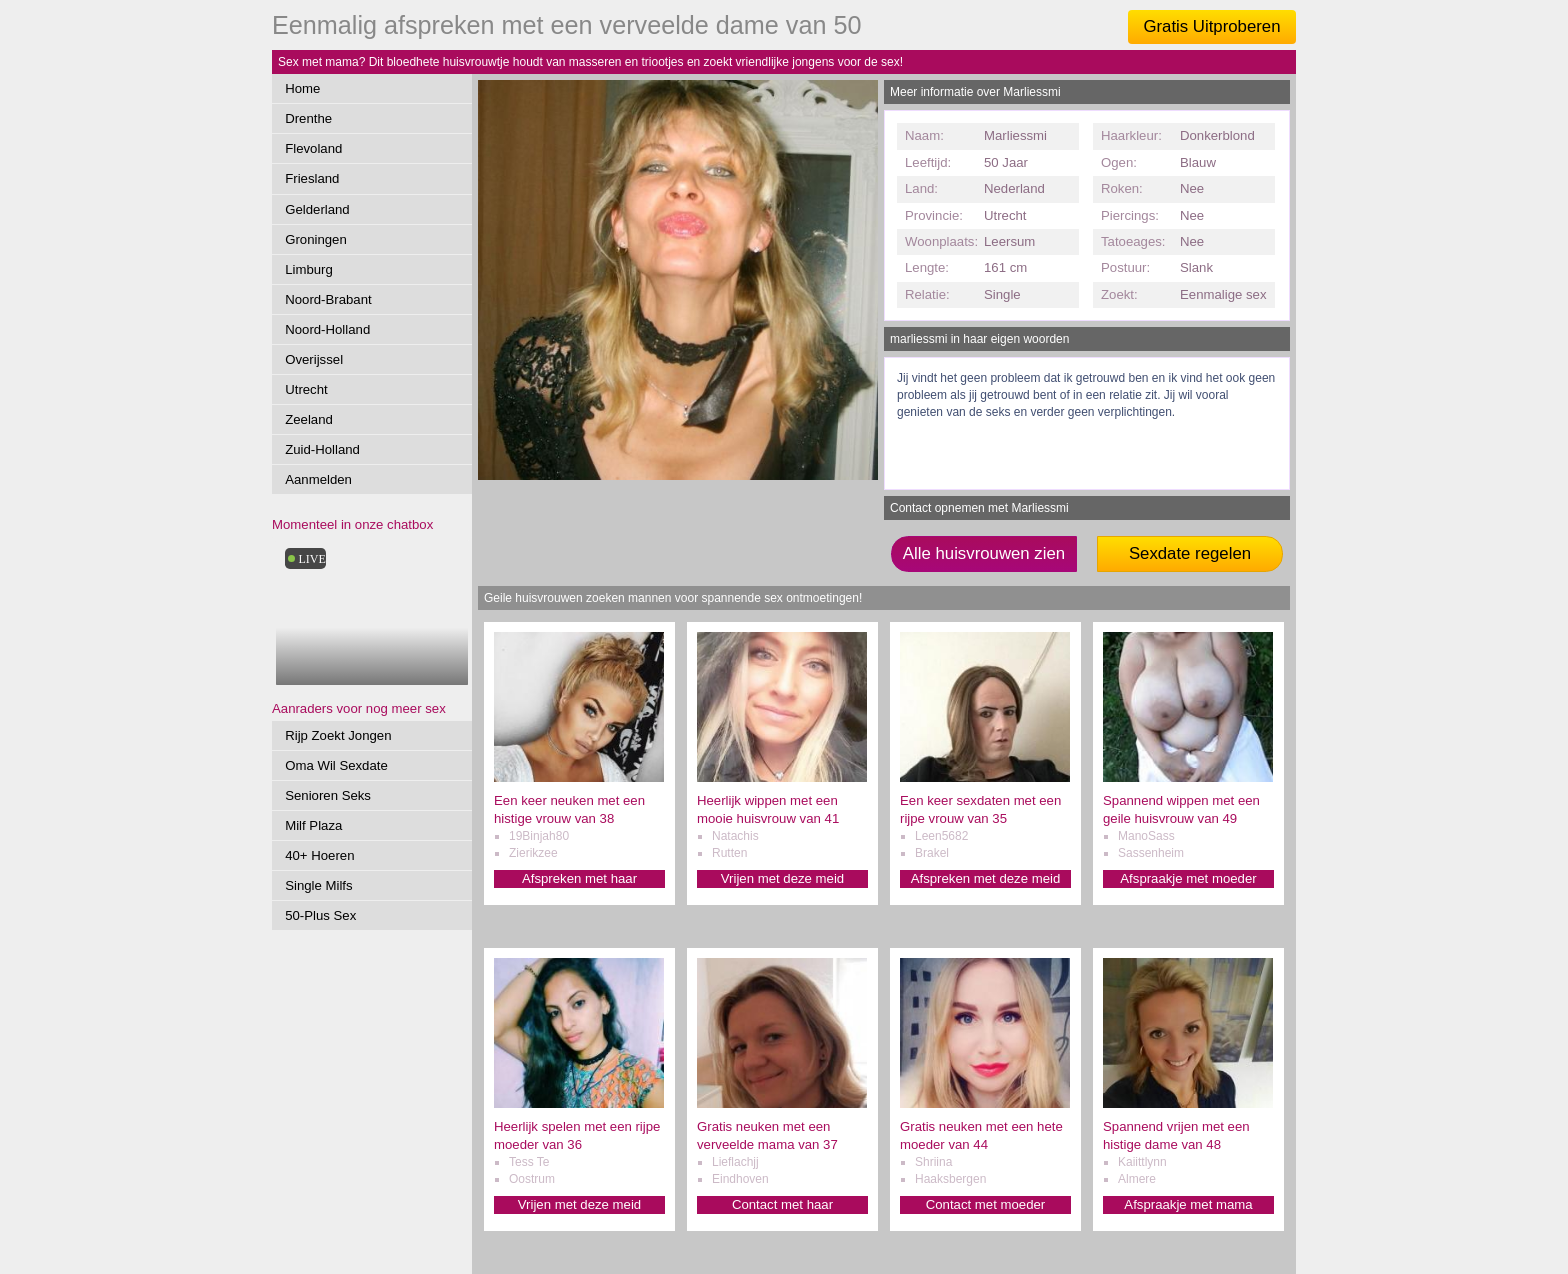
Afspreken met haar (579, 878)
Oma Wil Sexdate (336, 765)
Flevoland (313, 148)
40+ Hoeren (319, 855)
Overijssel (314, 359)
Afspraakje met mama (1188, 1204)
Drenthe (308, 118)
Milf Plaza (313, 825)
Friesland (312, 178)
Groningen (316, 239)
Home (302, 88)
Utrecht (306, 389)
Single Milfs (318, 885)
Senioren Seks (328, 795)
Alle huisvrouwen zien (984, 553)
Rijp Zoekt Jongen (338, 735)
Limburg (309, 269)
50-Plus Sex (320, 915)
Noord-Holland (327, 329)
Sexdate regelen (1190, 553)
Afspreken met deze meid (986, 878)
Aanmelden (318, 479)
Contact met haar (782, 1204)
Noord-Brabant (328, 299)
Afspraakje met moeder (1188, 878)
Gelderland (317, 209)
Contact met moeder (985, 1204)
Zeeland (309, 419)
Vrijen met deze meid (782, 878)
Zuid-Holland (322, 449)
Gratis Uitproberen (1211, 26)
